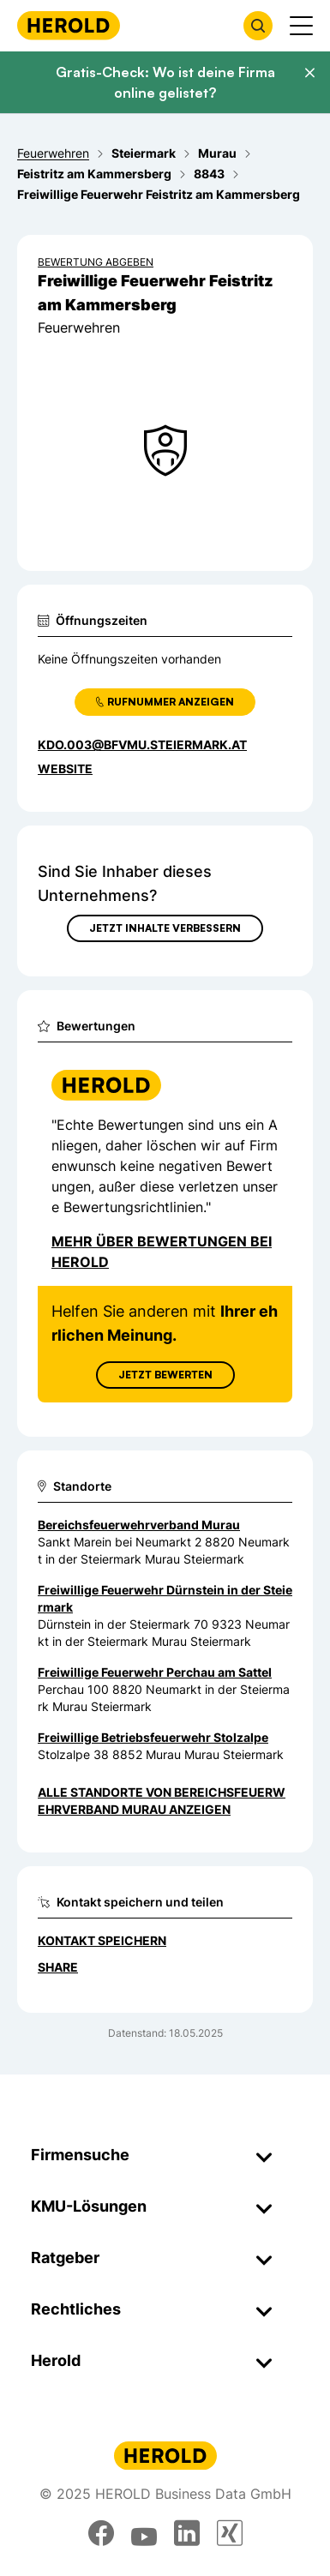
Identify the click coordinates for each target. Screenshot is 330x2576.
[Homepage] (68, 25)
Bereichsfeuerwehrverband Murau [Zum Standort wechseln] (139, 1524)
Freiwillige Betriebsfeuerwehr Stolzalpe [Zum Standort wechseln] (153, 1737)
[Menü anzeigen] (301, 25)
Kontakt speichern (102, 1940)
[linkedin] (187, 2533)
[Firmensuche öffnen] (258, 25)
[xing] (230, 2533)
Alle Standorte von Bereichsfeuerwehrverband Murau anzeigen (161, 1800)
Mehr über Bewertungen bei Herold (161, 1251)
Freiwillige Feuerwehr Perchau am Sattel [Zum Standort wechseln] (155, 1672)
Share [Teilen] (58, 1967)
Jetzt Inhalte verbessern (165, 928)
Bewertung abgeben (95, 261)
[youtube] (144, 2533)
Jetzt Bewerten (165, 1374)
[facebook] (101, 2533)
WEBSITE (65, 768)
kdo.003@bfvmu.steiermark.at (142, 744)
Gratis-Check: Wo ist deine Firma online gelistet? (165, 82)
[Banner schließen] (309, 73)
